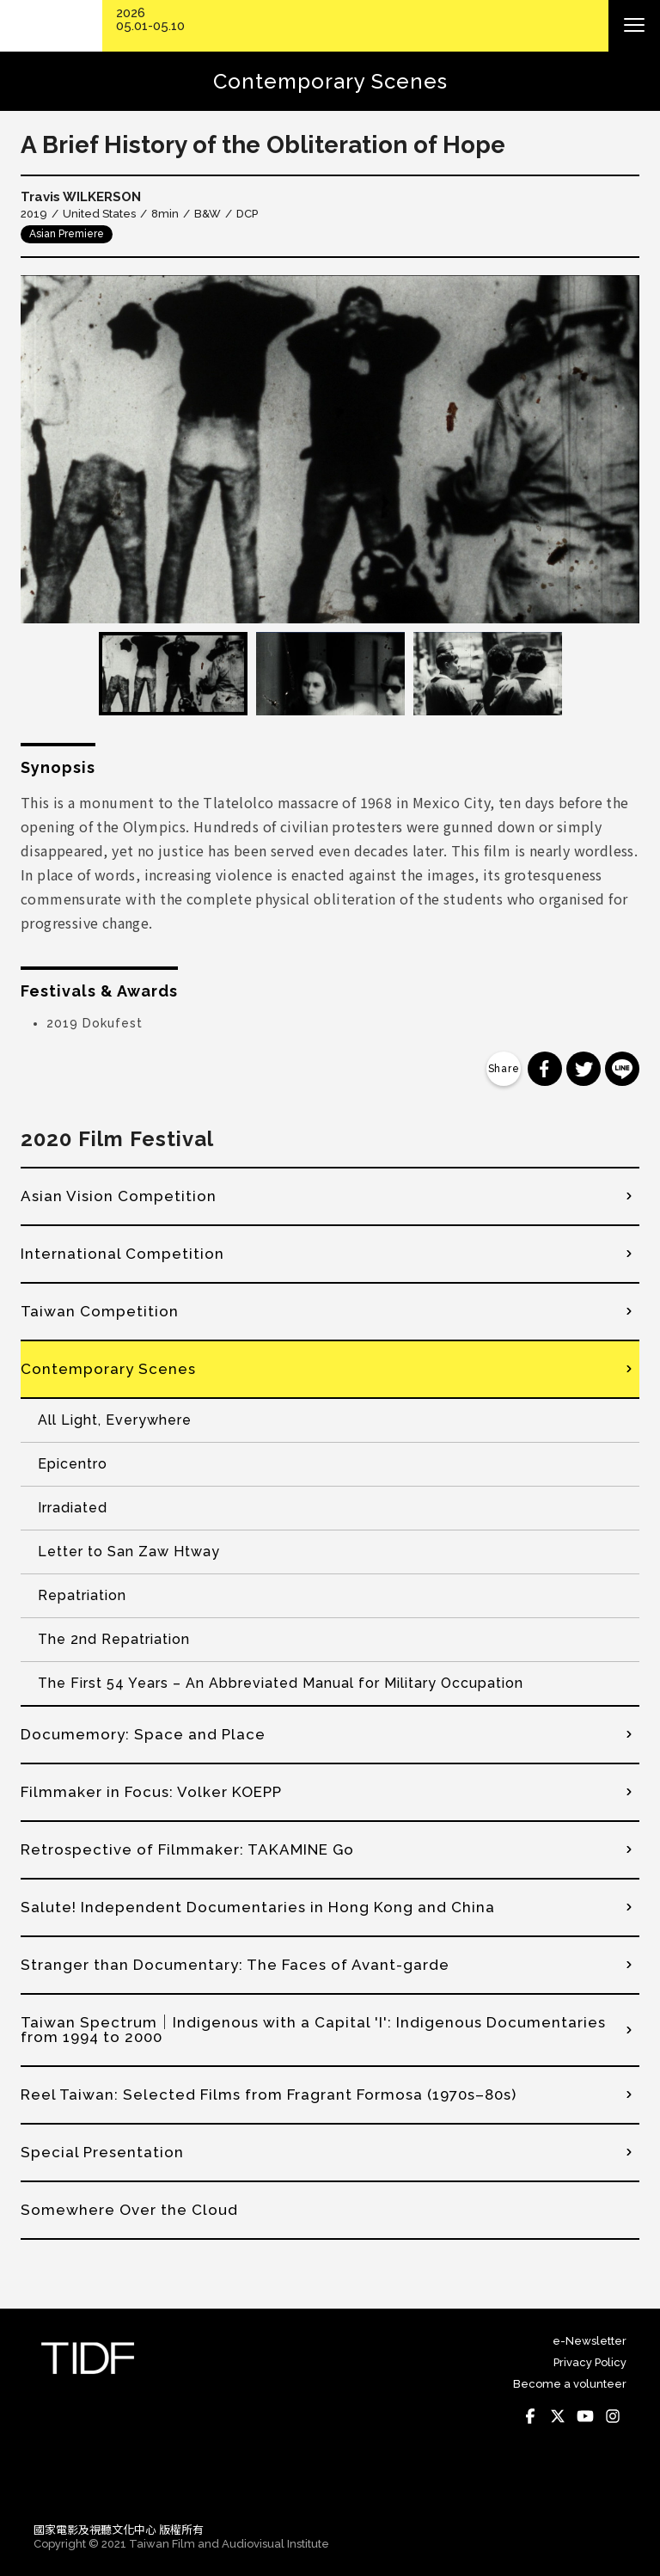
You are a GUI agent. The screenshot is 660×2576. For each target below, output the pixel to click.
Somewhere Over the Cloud (129, 2209)
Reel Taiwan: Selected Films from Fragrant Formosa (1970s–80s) (268, 2094)
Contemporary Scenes (108, 1368)
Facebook (530, 2417)
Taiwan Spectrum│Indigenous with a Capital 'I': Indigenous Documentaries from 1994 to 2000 (313, 2029)
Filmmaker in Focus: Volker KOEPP (151, 1791)
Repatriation (82, 1595)
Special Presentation (102, 2152)
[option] (330, 449)
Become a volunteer (569, 2383)
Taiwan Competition (100, 1311)
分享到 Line (622, 1069)
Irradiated (72, 1508)
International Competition (122, 1253)
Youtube (585, 2417)
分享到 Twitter (583, 1069)
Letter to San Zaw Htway (129, 1551)
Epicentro (72, 1464)
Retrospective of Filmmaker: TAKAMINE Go (187, 1849)
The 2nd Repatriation (114, 1639)
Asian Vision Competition (119, 1196)
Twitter (557, 2417)
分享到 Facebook (545, 1069)
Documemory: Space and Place (143, 1734)
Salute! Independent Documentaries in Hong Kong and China (258, 1907)
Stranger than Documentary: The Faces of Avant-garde (235, 1964)
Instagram (612, 2417)
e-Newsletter (589, 2340)
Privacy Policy (589, 2362)
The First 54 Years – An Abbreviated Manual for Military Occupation (280, 1683)
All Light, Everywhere (115, 1420)
